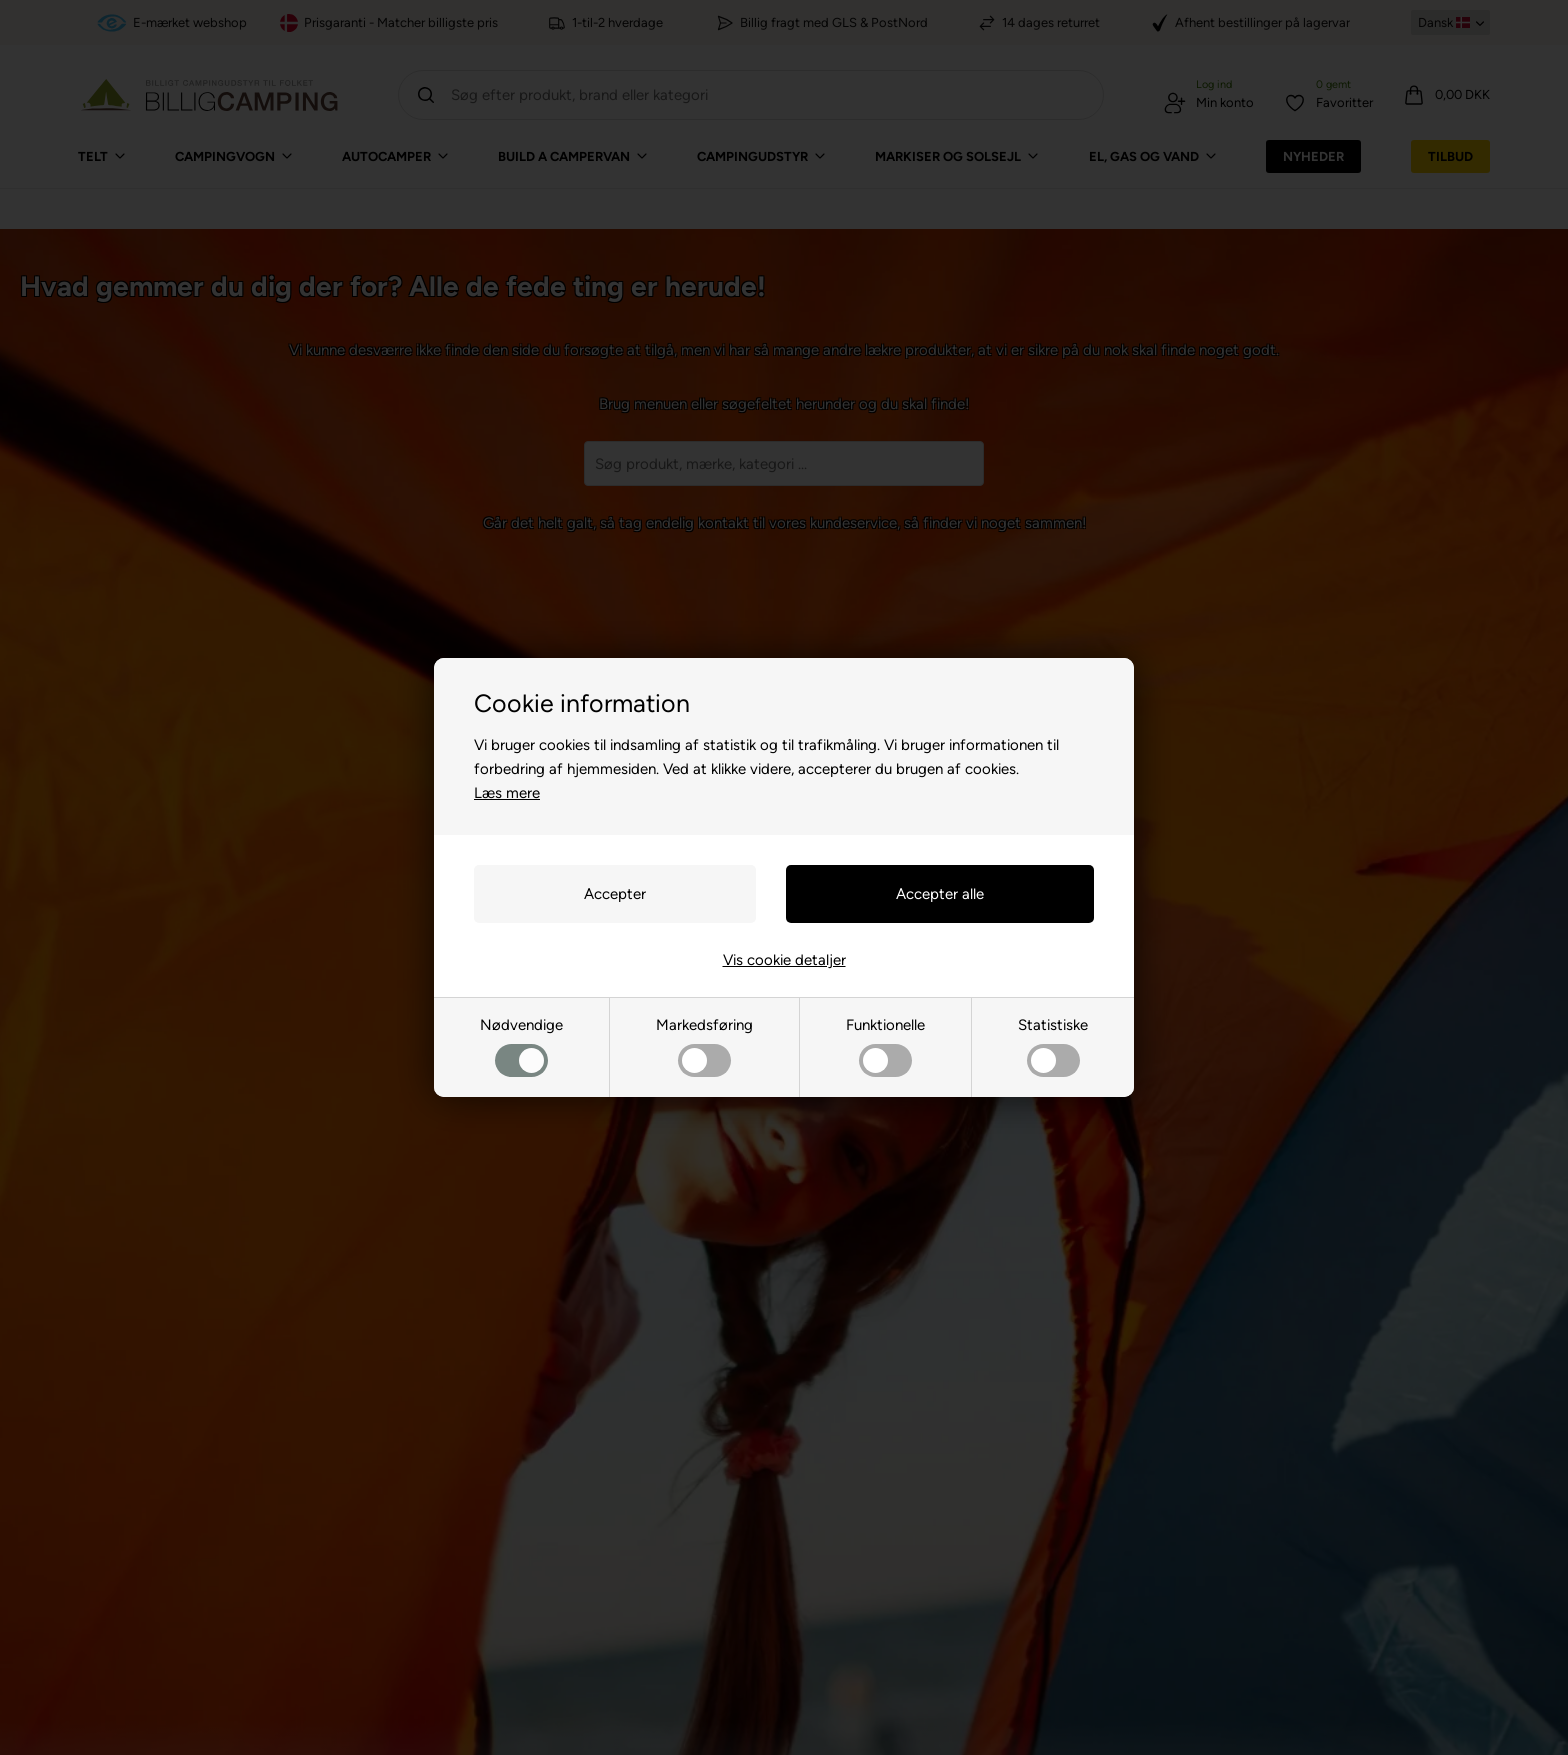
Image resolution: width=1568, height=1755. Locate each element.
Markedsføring (704, 1046)
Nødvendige (521, 1046)
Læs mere (507, 793)
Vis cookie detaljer (784, 960)
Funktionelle (885, 1046)
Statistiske (1053, 1046)
